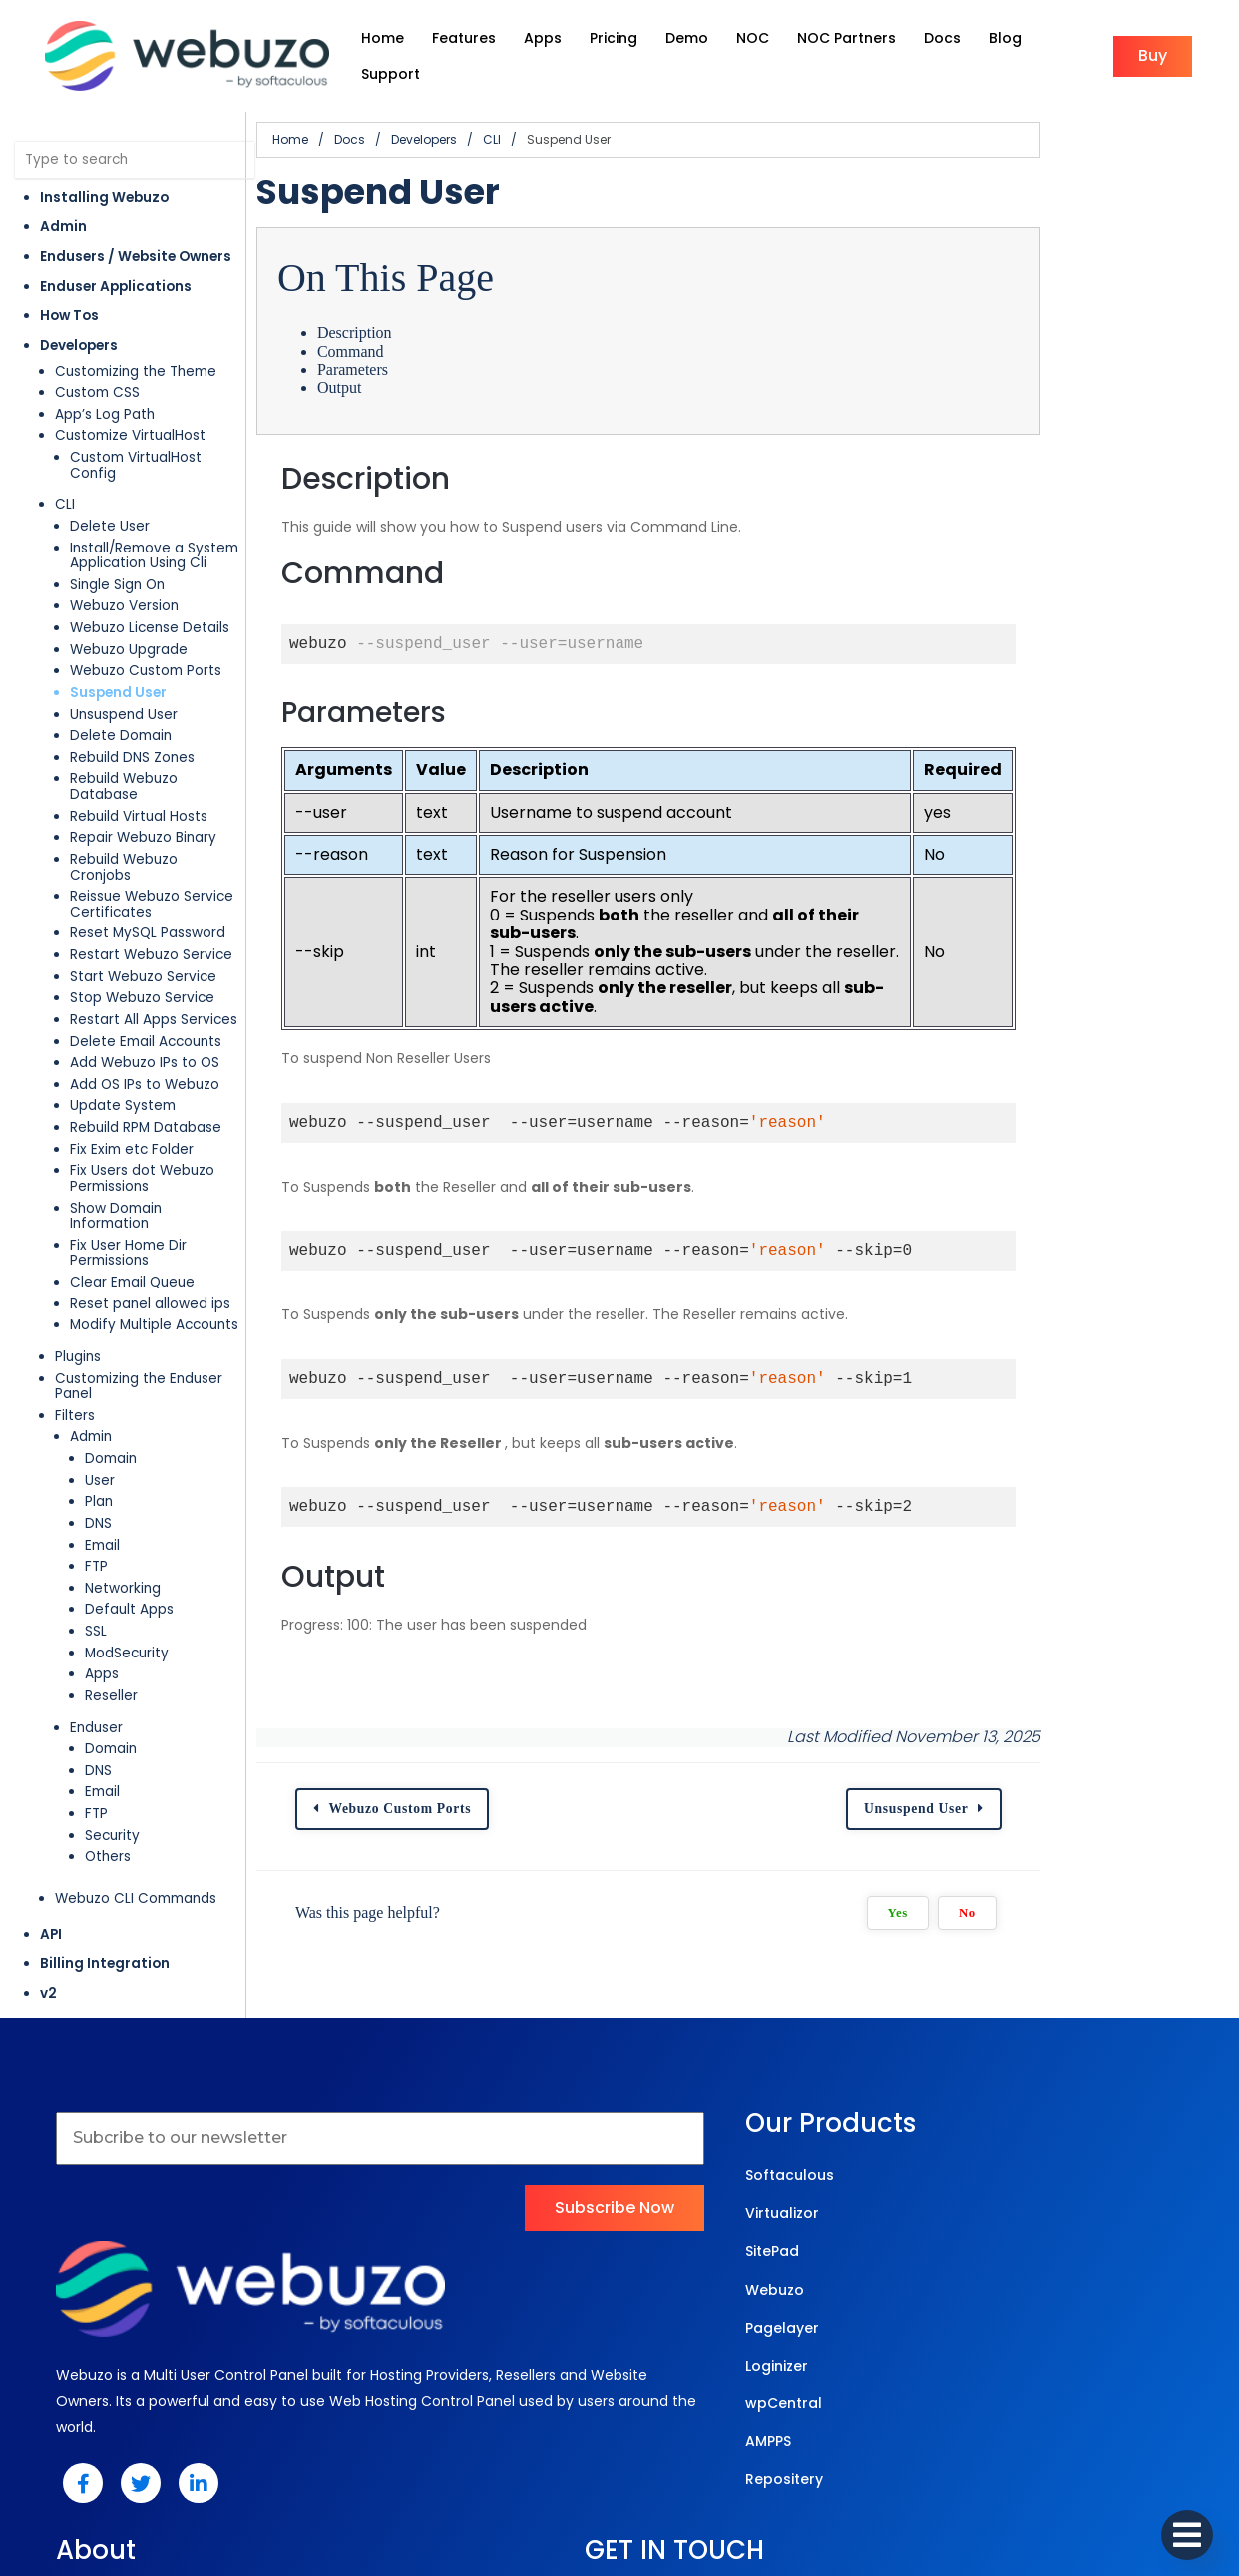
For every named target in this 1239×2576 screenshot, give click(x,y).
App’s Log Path (105, 394)
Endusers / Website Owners (135, 237)
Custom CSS (97, 373)
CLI (65, 469)
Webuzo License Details (149, 592)
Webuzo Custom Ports (145, 635)
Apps (102, 1561)
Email (102, 1431)
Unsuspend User (124, 679)
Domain (111, 1345)
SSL (96, 1518)
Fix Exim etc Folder (132, 1082)
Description (427, 313)
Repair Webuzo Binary (143, 787)
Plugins (78, 1259)
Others (108, 1743)
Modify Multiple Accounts (154, 1228)
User (100, 1367)
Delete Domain (121, 700)
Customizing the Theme (135, 351)
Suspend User (118, 657)
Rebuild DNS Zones (132, 722)
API (51, 1820)
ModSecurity (127, 1540)
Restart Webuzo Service (151, 889)
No (1155, 1856)
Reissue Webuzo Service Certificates (151, 838)
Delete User (110, 491)
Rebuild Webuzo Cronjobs (156, 808)
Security (112, 1722)
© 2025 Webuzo (615, 2475)
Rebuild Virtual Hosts (138, 765)
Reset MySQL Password (147, 867)
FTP (96, 1453)
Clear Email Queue (132, 1185)
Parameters (425, 350)
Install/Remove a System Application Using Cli (154, 521)
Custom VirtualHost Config (160, 438)
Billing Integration (105, 1850)
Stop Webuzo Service (142, 931)
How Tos (69, 296)
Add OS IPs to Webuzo (144, 1018)
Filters (75, 1302)
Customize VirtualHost (130, 416)
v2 (48, 1880)
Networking (123, 1475)
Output (412, 368)
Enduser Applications (116, 266)
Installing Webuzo (104, 178)
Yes (1086, 1856)
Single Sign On (117, 550)
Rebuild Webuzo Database (159, 743)
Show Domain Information (157, 1141)
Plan (99, 1388)
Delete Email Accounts (145, 974)
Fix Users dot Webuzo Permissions (142, 1112)
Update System (123, 1039)
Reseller (111, 1583)
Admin (63, 207)
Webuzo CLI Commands (135, 1785)
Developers (79, 326)
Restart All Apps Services (153, 953)
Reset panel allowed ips (150, 1206)
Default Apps (129, 1496)
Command (423, 331)
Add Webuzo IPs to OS (144, 996)
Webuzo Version (124, 570)
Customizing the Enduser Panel (159, 1281)
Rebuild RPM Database (145, 1061)
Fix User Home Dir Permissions (169, 1163)
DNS (98, 1410)
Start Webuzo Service (143, 910)
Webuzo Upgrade (129, 614)
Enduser (96, 1614)
